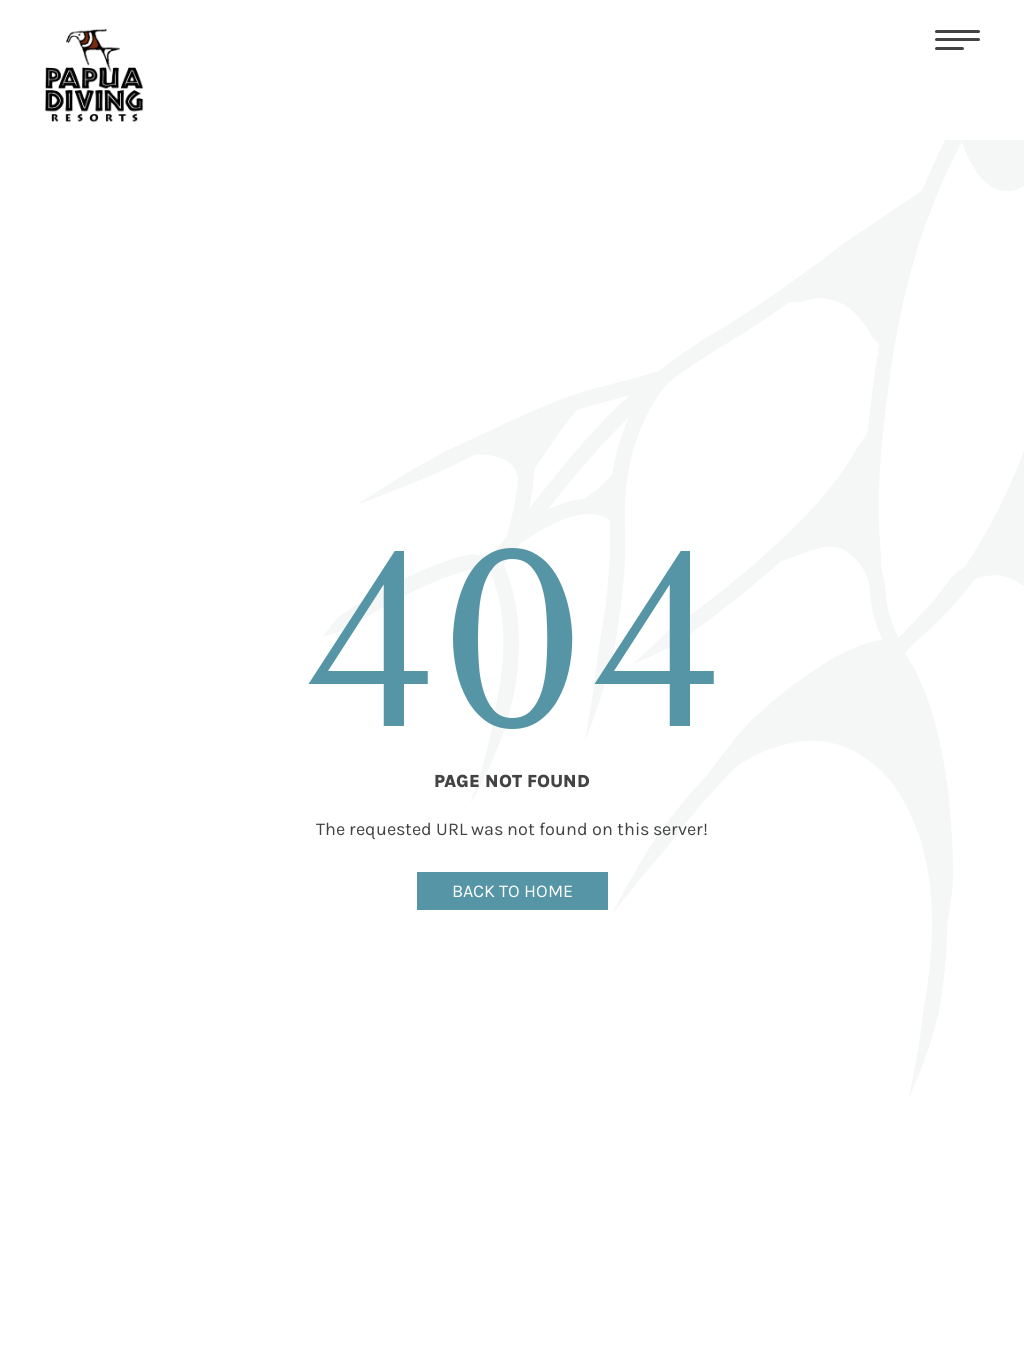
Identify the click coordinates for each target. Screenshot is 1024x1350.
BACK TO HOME (512, 891)
